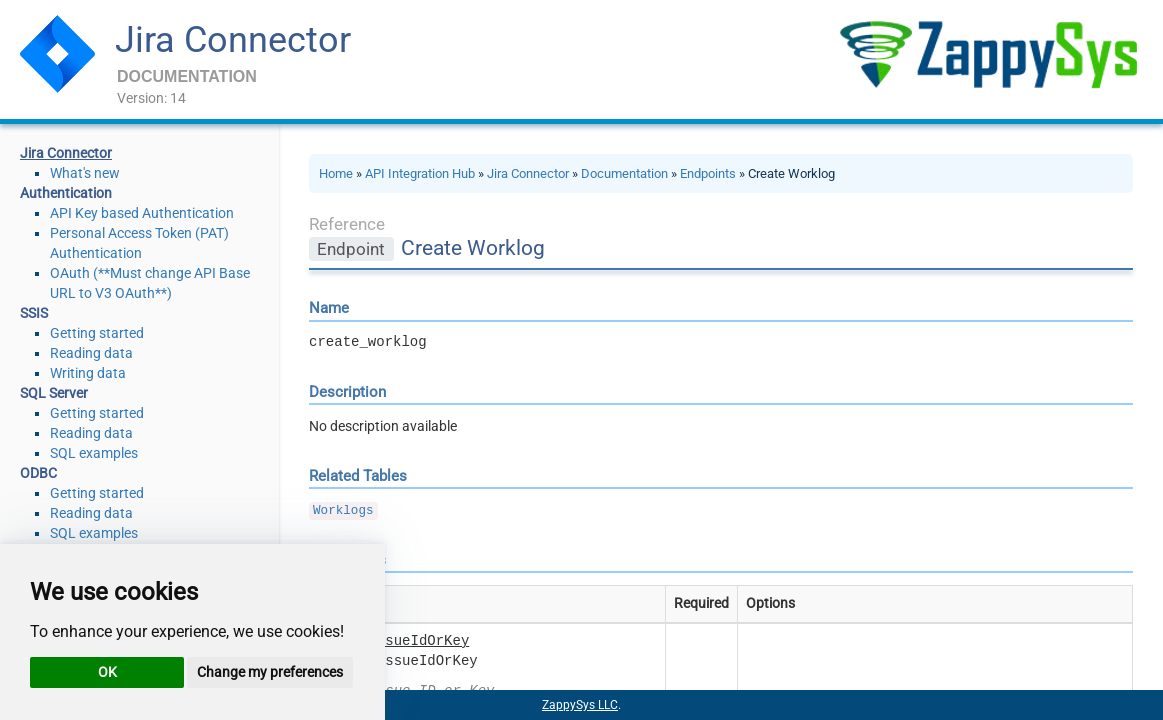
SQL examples (94, 453)
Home (336, 173)
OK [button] (107, 672)
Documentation (624, 173)
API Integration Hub (420, 173)
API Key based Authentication (142, 213)
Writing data (88, 373)
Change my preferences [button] (270, 672)
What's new (85, 173)
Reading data (91, 353)
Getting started (97, 333)
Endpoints (708, 173)
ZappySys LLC (580, 705)
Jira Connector (233, 40)
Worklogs (343, 511)
